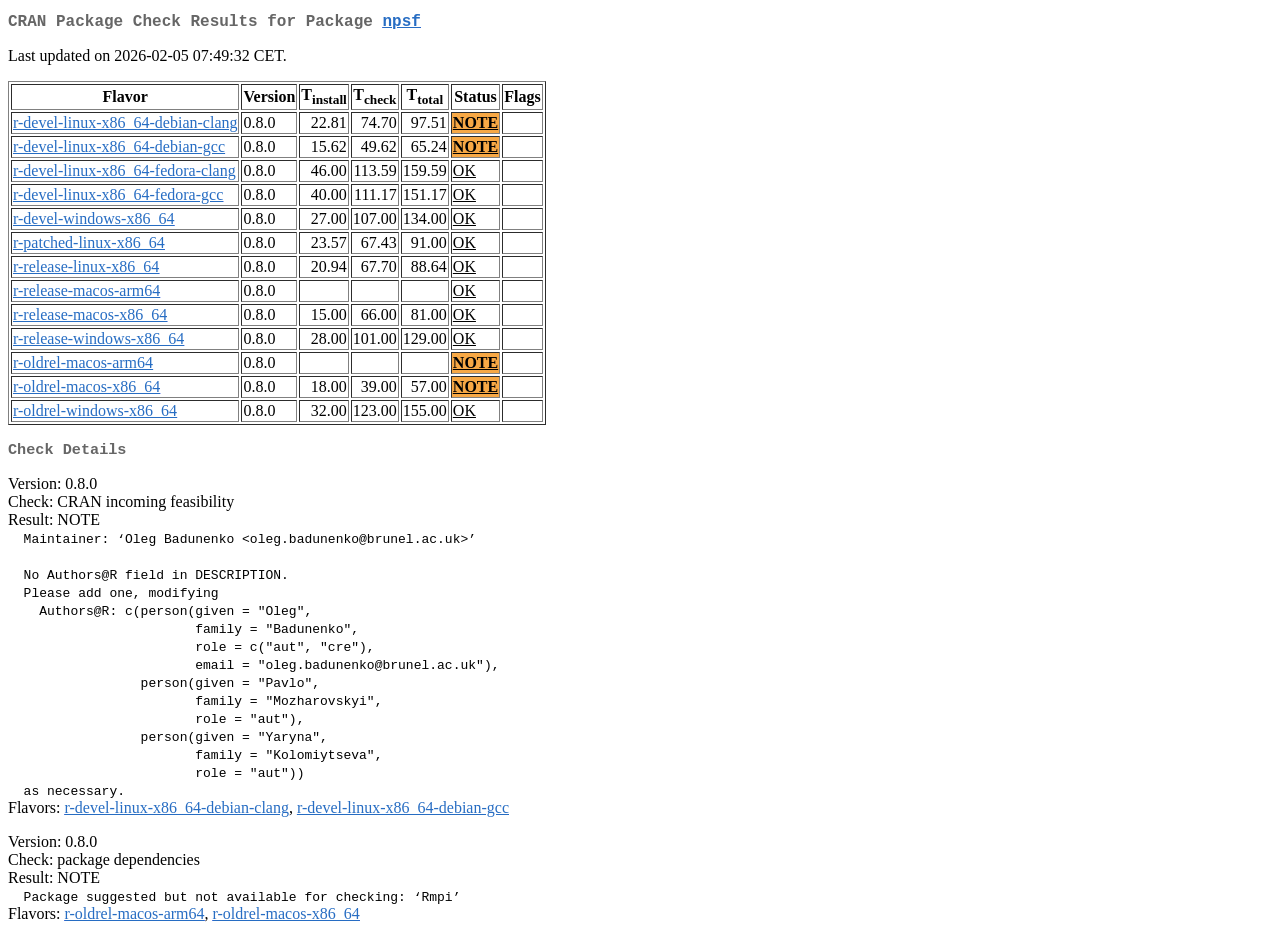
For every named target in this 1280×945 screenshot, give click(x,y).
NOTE (475, 126)
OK (464, 174)
